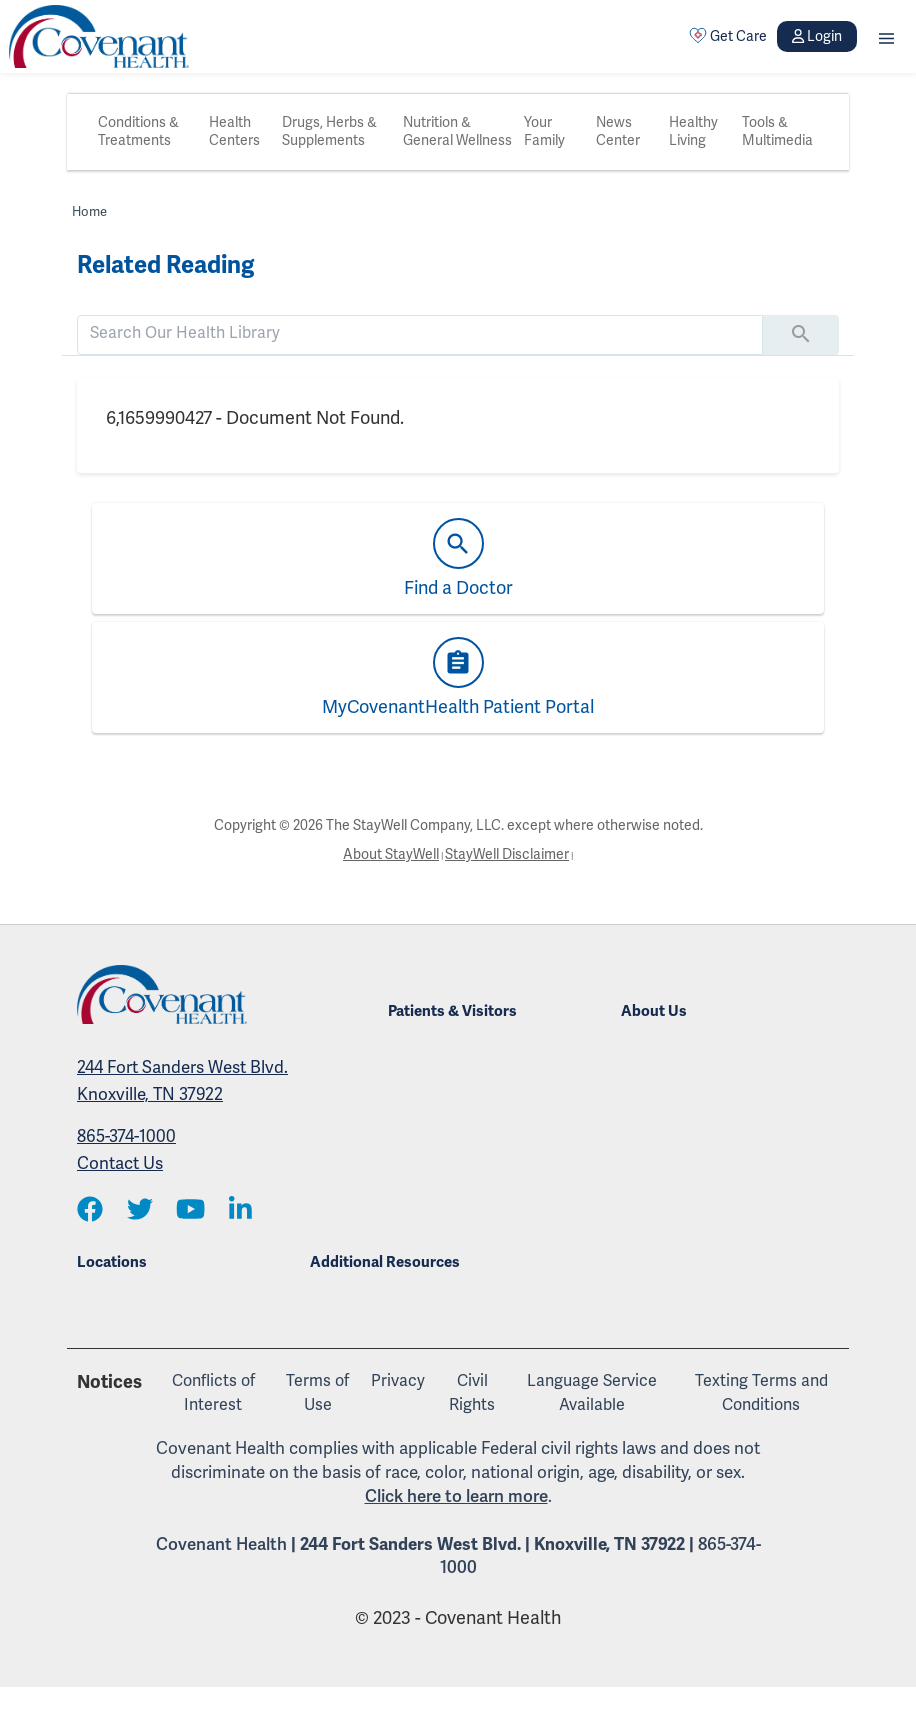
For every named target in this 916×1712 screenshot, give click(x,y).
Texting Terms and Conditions (761, 1393)
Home (89, 212)
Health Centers (234, 131)
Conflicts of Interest (213, 1393)
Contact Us (120, 1163)
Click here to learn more (456, 1496)
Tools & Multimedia (777, 131)
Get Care (728, 36)
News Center (618, 131)
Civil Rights (472, 1393)
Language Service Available (592, 1393)
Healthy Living (693, 131)
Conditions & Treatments (138, 131)
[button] (886, 36)
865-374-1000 (126, 1136)
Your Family (544, 131)
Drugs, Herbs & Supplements (329, 131)
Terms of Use (317, 1393)
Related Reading (165, 265)
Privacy (398, 1381)
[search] (420, 333)
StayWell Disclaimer (507, 854)
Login (817, 36)
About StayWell (391, 854)
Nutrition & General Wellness (457, 131)
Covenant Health (221, 1544)
